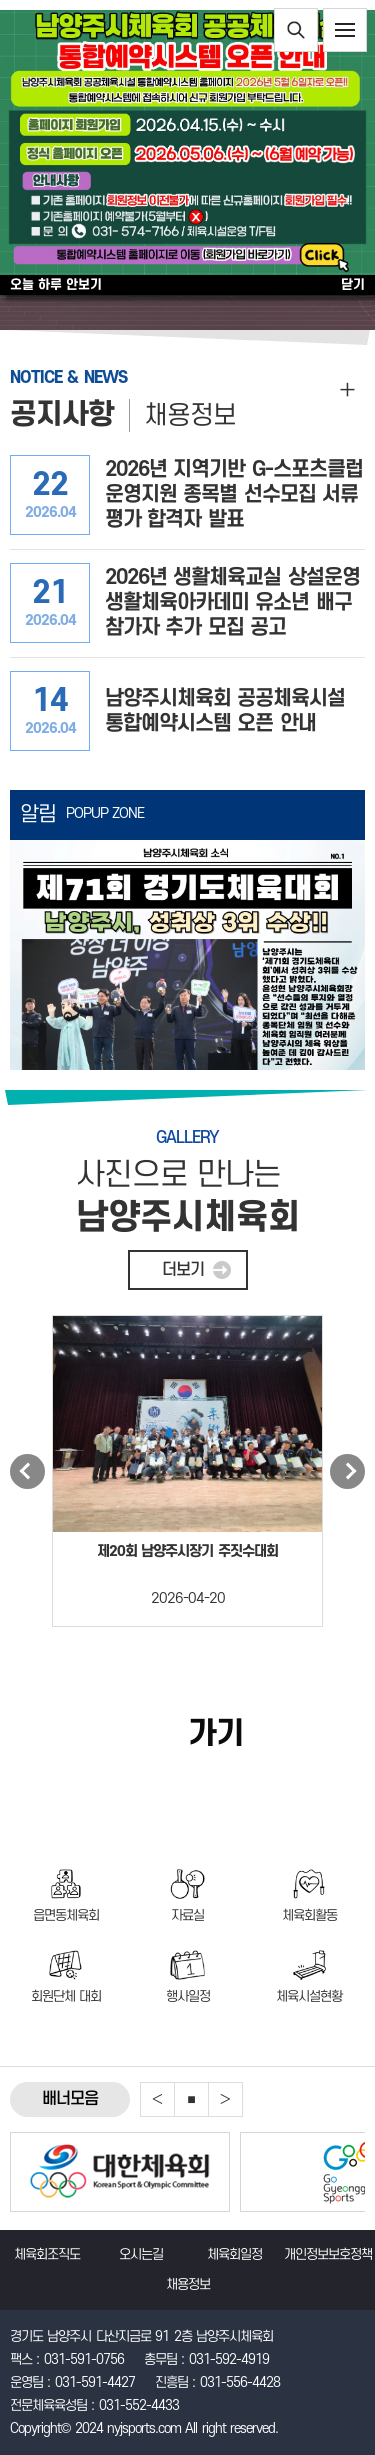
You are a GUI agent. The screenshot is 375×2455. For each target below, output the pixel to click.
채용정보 (190, 415)
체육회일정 (234, 2254)
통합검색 (296, 30)
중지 (191, 2099)
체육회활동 (309, 1915)
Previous (27, 1471)
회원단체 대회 (66, 1996)
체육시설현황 (309, 1996)
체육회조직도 (47, 2254)
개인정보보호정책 (328, 2254)
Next (347, 1471)
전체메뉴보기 (345, 30)
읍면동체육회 (66, 1915)
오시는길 (141, 2254)
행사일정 (188, 1996)
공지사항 (62, 415)
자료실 (187, 1915)
